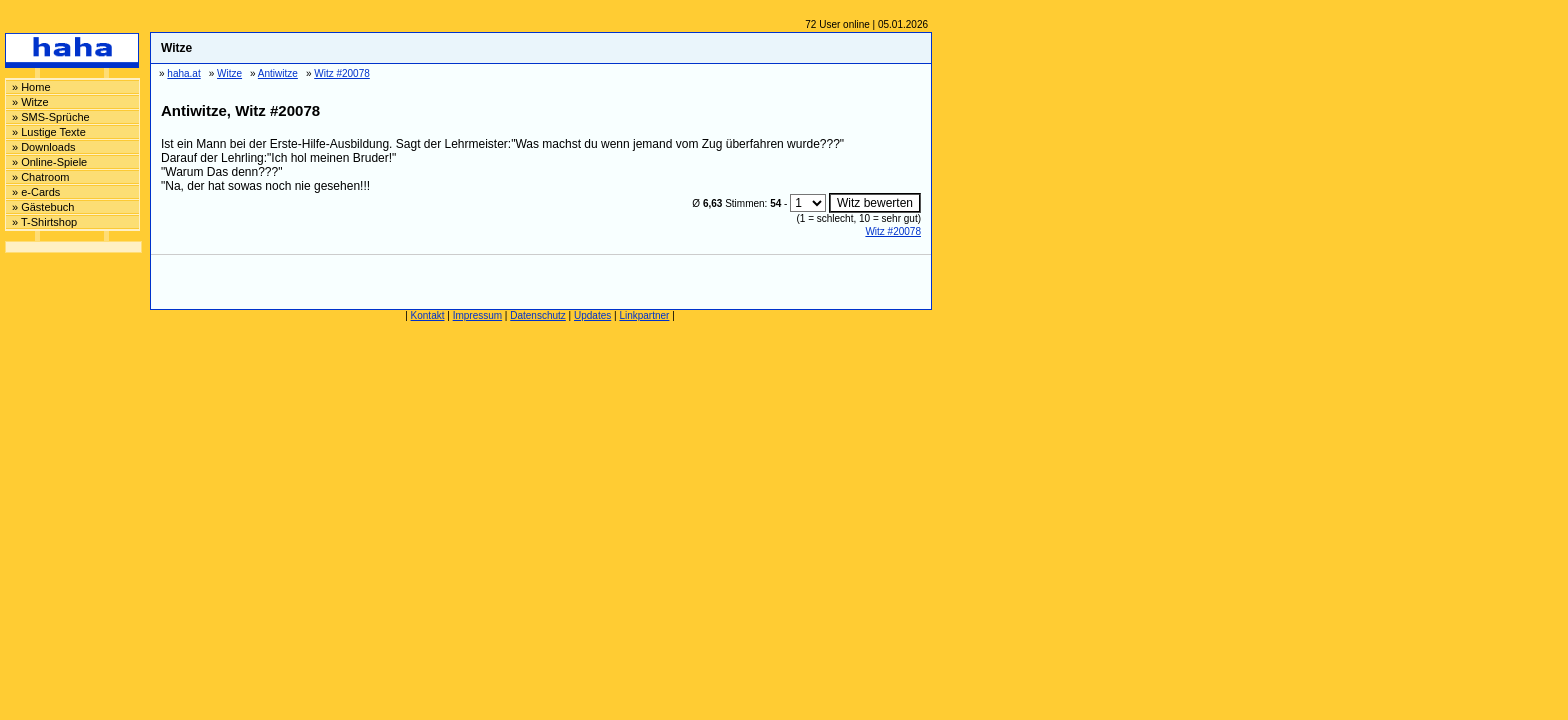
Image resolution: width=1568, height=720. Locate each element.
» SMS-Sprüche (51, 117)
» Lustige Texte (49, 132)
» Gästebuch (43, 207)
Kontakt (428, 315)
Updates (592, 315)
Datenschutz (538, 315)
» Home (31, 87)
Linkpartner (644, 315)
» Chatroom (40, 177)
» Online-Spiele (49, 162)
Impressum (477, 315)
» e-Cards (36, 192)
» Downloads (44, 147)
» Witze (30, 102)
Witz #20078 (893, 231)
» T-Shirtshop (44, 222)
